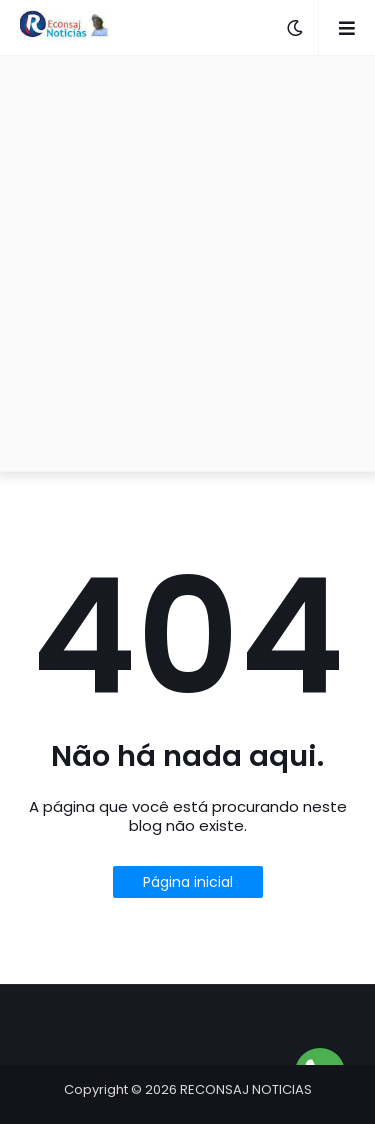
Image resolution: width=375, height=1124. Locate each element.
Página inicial (188, 882)
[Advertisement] (187, 263)
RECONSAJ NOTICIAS (246, 1089)
